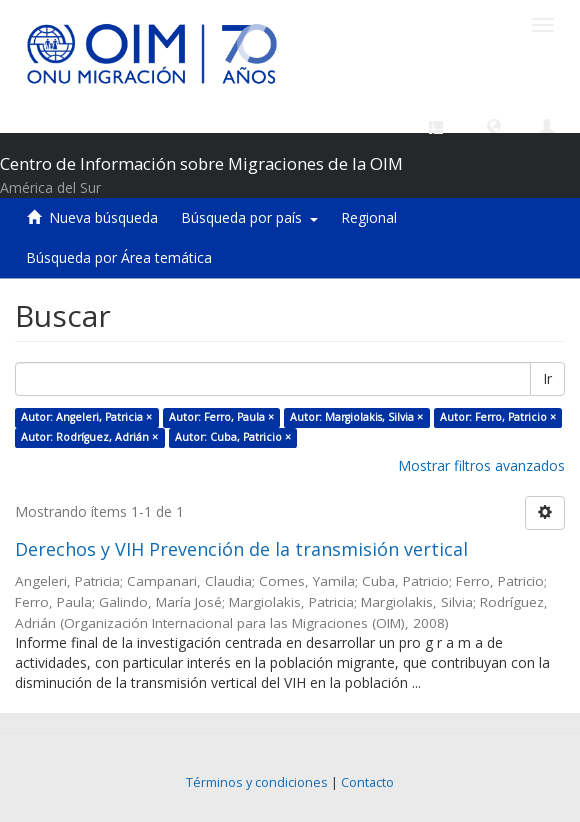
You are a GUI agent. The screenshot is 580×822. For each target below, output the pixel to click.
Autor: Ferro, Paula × (221, 417)
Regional (369, 217)
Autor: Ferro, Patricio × (498, 417)
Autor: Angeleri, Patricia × (86, 417)
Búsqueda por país (249, 217)
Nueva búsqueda (103, 217)
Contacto (367, 782)
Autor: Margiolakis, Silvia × (356, 417)
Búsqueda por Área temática (119, 257)
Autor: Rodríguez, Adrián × (89, 437)
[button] (494, 125)
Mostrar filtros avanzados (481, 465)
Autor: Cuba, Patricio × (233, 437)
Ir (547, 378)
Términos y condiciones (257, 782)
